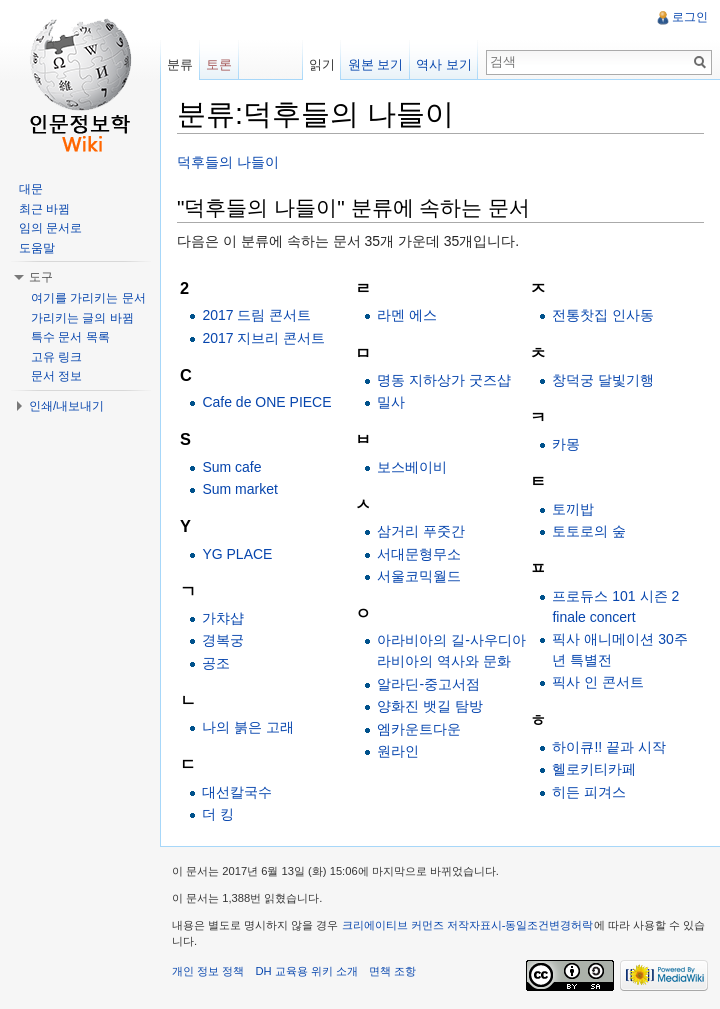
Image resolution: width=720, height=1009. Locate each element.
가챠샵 (223, 618)
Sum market (239, 489)
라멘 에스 (407, 315)
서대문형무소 (419, 554)
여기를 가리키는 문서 (88, 298)
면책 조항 (392, 971)
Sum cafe (231, 467)
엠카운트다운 (419, 729)
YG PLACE (237, 554)
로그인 (690, 17)
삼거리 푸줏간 (421, 531)
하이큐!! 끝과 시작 (609, 747)
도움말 (37, 248)
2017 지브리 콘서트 (263, 338)
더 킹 (218, 814)
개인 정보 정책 (208, 971)
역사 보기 (444, 64)
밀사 (391, 402)
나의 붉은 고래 (248, 727)
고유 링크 (56, 357)
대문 (31, 189)
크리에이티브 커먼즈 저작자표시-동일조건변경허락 (468, 925)
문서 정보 (56, 376)
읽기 (322, 64)
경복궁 (223, 640)
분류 (180, 64)
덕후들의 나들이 (228, 162)
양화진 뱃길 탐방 (430, 706)
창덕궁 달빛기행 (603, 380)
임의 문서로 (50, 228)
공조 (216, 663)
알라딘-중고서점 (428, 684)
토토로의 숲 (589, 531)
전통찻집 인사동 (603, 315)
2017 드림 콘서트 (256, 315)
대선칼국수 (237, 792)
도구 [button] (41, 277)
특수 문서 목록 (70, 337)
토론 (219, 64)
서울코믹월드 (419, 576)
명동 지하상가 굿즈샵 (444, 380)
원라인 (398, 751)
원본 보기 (376, 64)
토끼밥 (573, 509)
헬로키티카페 (594, 769)
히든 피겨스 (589, 792)
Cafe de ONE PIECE (266, 402)
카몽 (566, 444)
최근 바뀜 (44, 209)
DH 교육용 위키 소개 (306, 971)
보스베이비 (412, 467)
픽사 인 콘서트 (598, 682)
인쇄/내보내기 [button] (66, 406)
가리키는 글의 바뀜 (82, 318)
